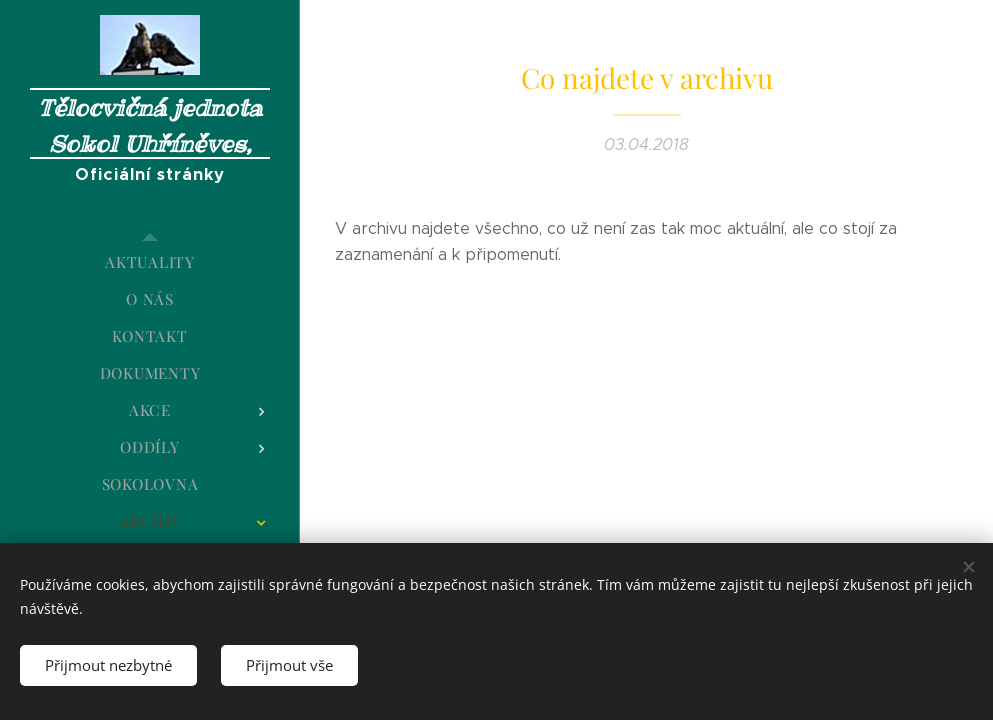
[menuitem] (150, 262)
